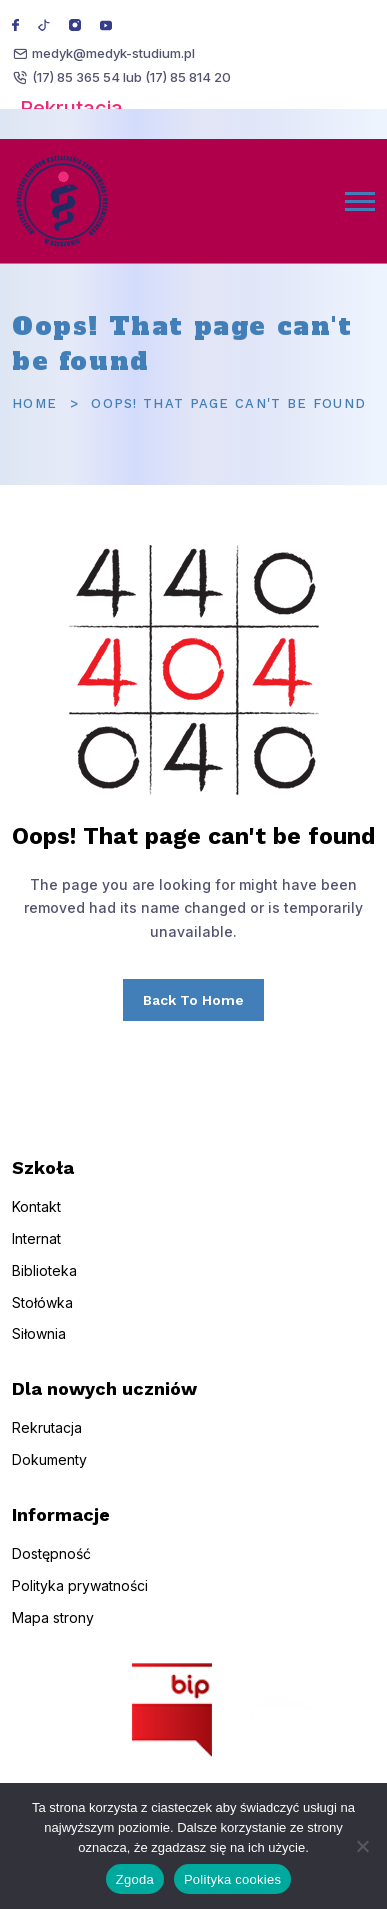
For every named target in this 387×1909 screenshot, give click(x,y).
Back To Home (193, 1000)
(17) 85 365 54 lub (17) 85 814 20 (131, 77)
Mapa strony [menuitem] (53, 1632)
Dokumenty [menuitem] (49, 1475)
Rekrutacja (71, 108)
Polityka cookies (232, 1879)
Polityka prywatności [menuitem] (80, 1600)
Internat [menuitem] (36, 1253)
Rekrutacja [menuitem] (47, 1443)
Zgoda (135, 1879)
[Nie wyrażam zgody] (362, 1846)
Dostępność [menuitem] (51, 1569)
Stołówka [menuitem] (42, 1317)
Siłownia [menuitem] (39, 1349)
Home (34, 403)
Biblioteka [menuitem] (44, 1285)
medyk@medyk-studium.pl (113, 53)
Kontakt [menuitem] (36, 1222)
